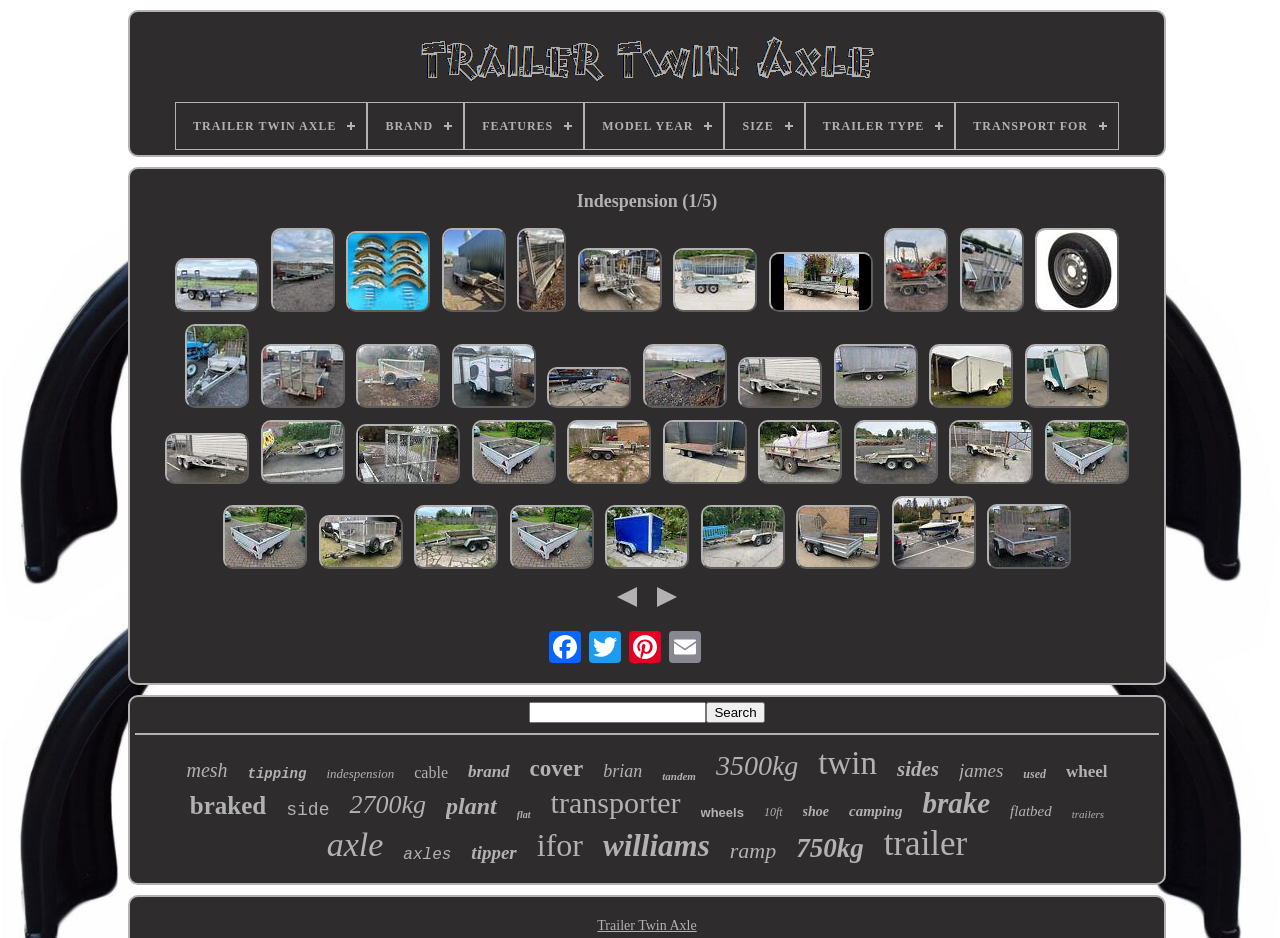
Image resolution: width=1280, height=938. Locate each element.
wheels (722, 812)
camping (875, 811)
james (981, 770)
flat (524, 814)
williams (656, 845)
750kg (830, 848)
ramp (753, 850)
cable (431, 772)
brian (622, 771)
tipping (277, 774)
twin (847, 763)
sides (918, 769)
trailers (1088, 814)
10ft (773, 812)
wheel (1087, 771)
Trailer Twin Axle (646, 925)
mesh (206, 770)
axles (427, 855)
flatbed (1031, 811)
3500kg (757, 765)
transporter (616, 802)
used (1034, 774)
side (307, 810)
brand (489, 771)
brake (956, 803)
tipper (493, 852)
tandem (679, 776)
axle (355, 844)
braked (228, 805)
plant (471, 806)
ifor (560, 845)
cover (557, 768)
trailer (926, 843)
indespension (360, 773)
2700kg (387, 804)
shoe (816, 811)
